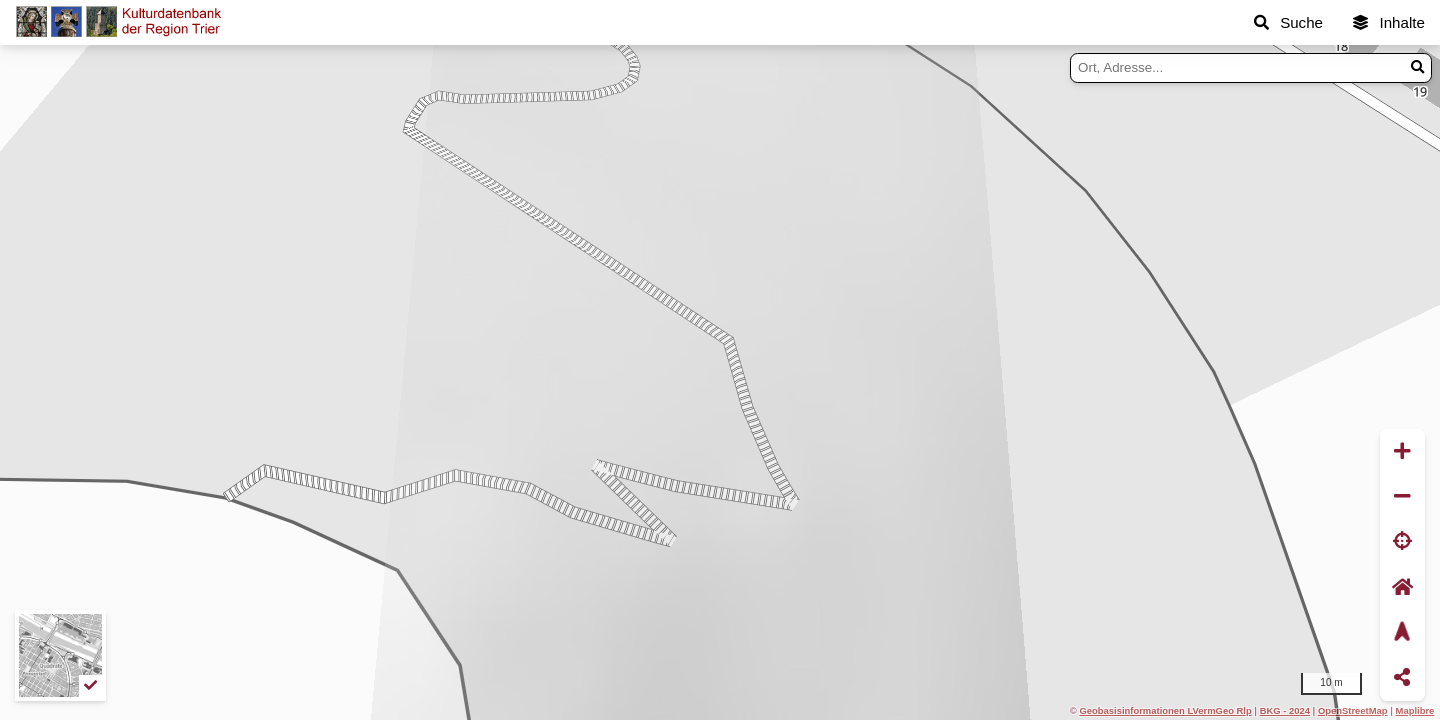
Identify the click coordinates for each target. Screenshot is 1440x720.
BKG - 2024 (1285, 710)
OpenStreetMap (1353, 710)
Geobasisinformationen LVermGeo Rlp (1165, 710)
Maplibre (1415, 710)
